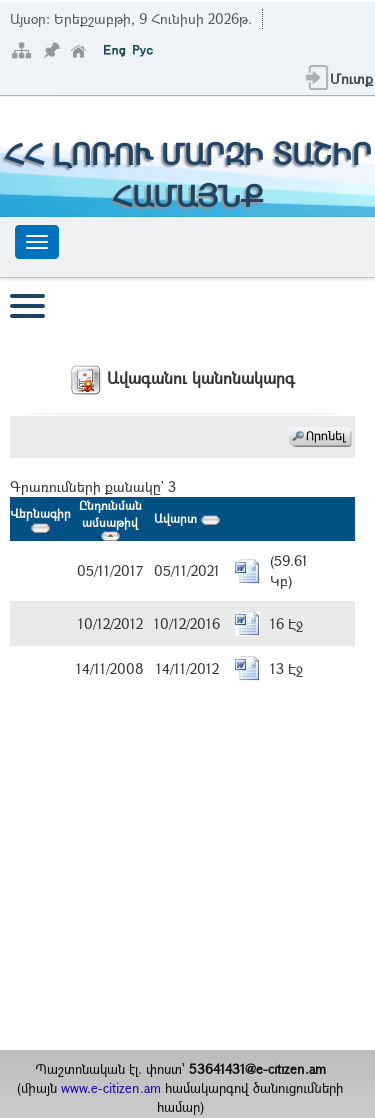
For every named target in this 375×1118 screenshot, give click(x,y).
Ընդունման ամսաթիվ (110, 519)
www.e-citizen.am (111, 1088)
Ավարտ (187, 518)
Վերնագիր (40, 518)
